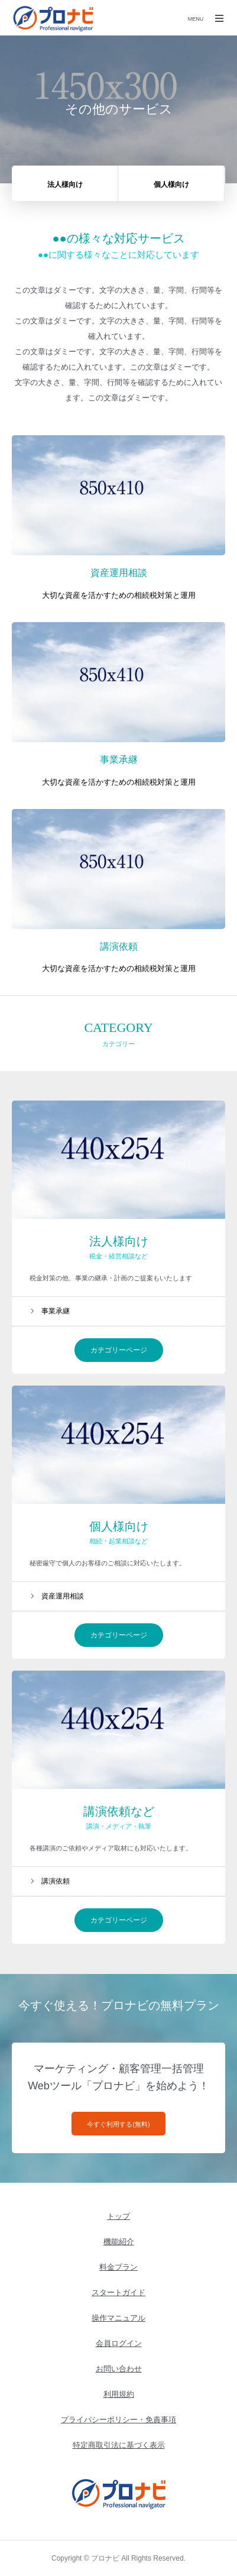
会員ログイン (119, 2343)
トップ (118, 2216)
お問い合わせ (119, 2369)
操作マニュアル (118, 2318)
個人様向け (118, 1526)
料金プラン (118, 2267)
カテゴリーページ (118, 1350)
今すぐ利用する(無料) (118, 2124)
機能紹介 (118, 2241)
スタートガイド (118, 2292)
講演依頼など (118, 1811)
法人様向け (118, 1241)
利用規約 (118, 2394)
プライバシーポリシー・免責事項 (118, 2419)
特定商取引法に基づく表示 (119, 2445)
